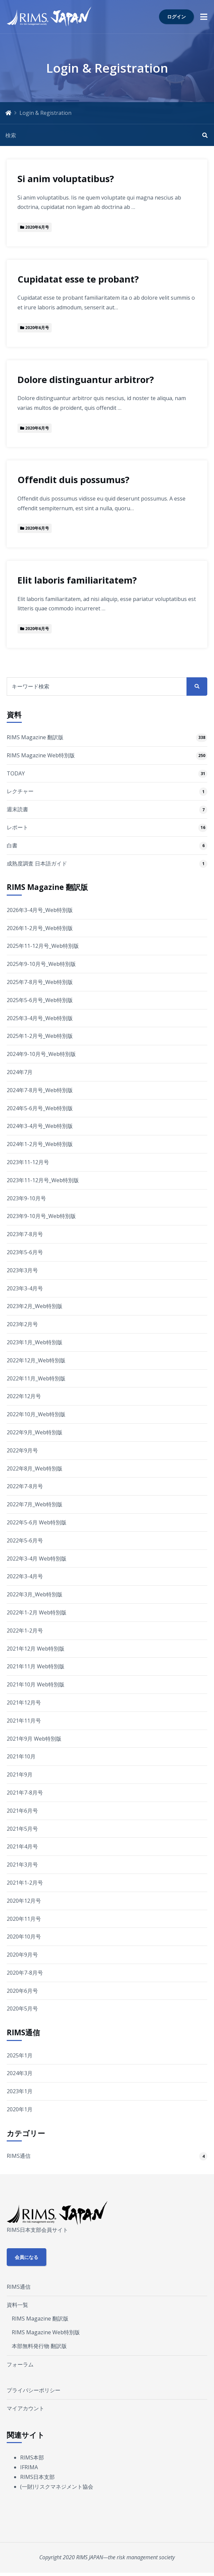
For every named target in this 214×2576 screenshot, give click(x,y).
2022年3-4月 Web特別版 (36, 1558)
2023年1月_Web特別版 (34, 1342)
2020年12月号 (24, 1900)
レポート (17, 827)
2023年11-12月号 (28, 1162)
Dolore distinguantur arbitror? (85, 379)
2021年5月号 (22, 1828)
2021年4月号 (22, 1846)
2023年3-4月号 (25, 1288)
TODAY (16, 773)
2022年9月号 (22, 1450)
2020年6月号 (22, 1990)
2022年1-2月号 (25, 1630)
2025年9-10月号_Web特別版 (41, 964)
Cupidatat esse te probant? (78, 279)
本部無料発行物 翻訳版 (39, 2346)
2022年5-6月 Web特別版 (36, 1522)
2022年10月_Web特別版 (36, 1414)
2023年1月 (20, 2091)
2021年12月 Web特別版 (35, 1648)
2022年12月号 (24, 1396)
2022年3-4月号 (25, 1576)
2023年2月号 (22, 1324)
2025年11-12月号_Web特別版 (43, 946)
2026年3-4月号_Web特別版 (40, 910)
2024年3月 (20, 2073)
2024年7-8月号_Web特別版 (40, 1090)
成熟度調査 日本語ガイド (37, 863)
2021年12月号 (24, 1702)
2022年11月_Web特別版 (36, 1378)
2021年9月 (20, 1774)
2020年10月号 (24, 1936)
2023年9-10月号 (26, 1198)
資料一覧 (17, 2304)
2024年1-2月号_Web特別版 (40, 1144)
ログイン (176, 16)
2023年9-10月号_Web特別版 (41, 1216)
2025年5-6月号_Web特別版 (40, 1000)
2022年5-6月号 (25, 1540)
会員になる (26, 2257)
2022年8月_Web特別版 (34, 1468)
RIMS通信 (19, 2156)
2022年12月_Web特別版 (36, 1360)
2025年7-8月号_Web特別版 (40, 982)
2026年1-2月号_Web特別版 (40, 928)
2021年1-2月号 (25, 1882)
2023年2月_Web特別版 (34, 1306)
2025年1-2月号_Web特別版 (40, 1036)
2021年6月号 (22, 1810)
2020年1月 (20, 2109)
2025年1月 (20, 2055)
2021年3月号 (22, 1864)
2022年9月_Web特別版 (34, 1432)
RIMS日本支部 (37, 2477)
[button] (203, 16)
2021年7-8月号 (25, 1792)
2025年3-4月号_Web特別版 (40, 1018)
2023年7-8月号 (25, 1234)
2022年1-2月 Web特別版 (36, 1612)
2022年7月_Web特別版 (34, 1504)
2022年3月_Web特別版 (34, 1594)
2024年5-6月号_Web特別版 (40, 1108)
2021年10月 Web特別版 (35, 1684)
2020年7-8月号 (25, 1972)
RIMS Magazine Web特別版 (41, 755)
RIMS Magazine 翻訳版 (35, 737)
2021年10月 (21, 1756)
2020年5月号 (22, 2008)
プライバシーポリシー (33, 2390)
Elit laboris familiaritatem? (77, 580)
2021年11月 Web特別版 (35, 1666)
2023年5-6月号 (25, 1252)
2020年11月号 (24, 1918)
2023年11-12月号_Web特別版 (43, 1180)
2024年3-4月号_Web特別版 (40, 1126)
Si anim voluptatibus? (65, 178)
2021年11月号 (24, 1720)
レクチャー (20, 791)
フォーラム (20, 2364)
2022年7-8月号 (25, 1486)
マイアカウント (25, 2408)
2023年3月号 (22, 1270)
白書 (12, 845)
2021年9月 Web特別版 (34, 1738)
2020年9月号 (22, 1954)
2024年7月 (20, 1072)
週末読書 (17, 809)
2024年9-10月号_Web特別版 (41, 1054)
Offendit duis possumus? (73, 479)
